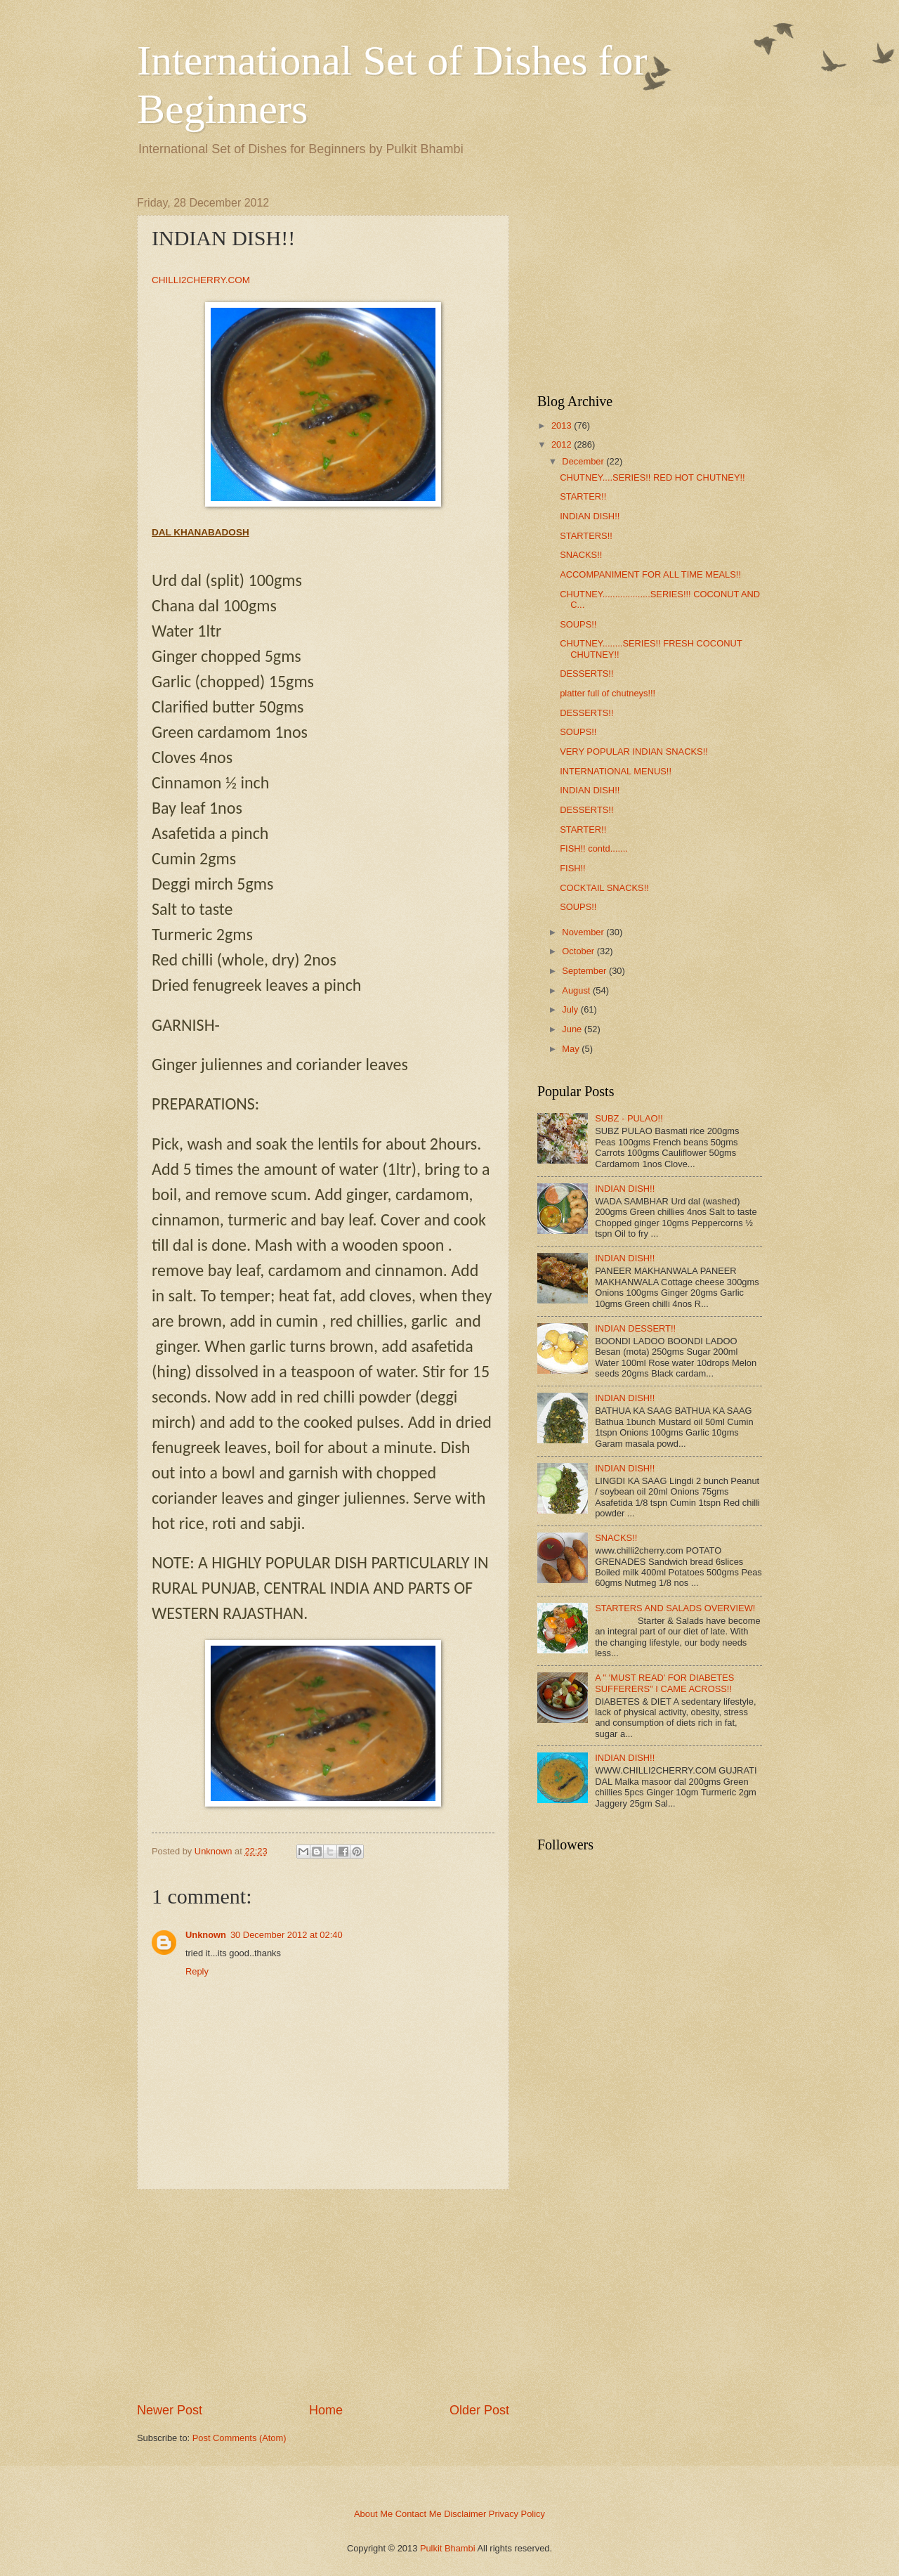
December (582, 461)
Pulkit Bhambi (447, 2548)
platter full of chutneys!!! (607, 693)
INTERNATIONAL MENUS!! (615, 771)
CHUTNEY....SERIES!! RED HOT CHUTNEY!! (652, 477)
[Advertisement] (323, 2295)
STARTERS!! (586, 536)
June (572, 1029)
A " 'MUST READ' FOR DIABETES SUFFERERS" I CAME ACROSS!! (664, 1682)
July (570, 1009)
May (570, 1048)
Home (326, 2410)
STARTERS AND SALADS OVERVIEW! (675, 1608)
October (578, 951)
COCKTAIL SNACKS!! (604, 888)
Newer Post (169, 2410)
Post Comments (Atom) (239, 2438)
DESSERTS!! (586, 673)
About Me (373, 2514)
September (584, 970)
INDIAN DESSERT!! (635, 1328)
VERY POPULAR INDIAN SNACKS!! (634, 751)
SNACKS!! (581, 554)
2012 (561, 444)
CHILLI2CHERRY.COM (201, 280)
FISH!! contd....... (594, 848)
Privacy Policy (517, 2514)
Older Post (479, 2410)
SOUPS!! (578, 624)
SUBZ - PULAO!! (629, 1118)
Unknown (205, 1935)
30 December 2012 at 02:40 (286, 1935)
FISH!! (572, 868)
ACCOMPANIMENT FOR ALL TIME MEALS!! (650, 574)
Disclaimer (465, 2514)
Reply (197, 1971)
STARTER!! (583, 496)
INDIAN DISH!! (589, 516)
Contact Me (418, 2514)
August (576, 990)
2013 (561, 425)
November (582, 932)
